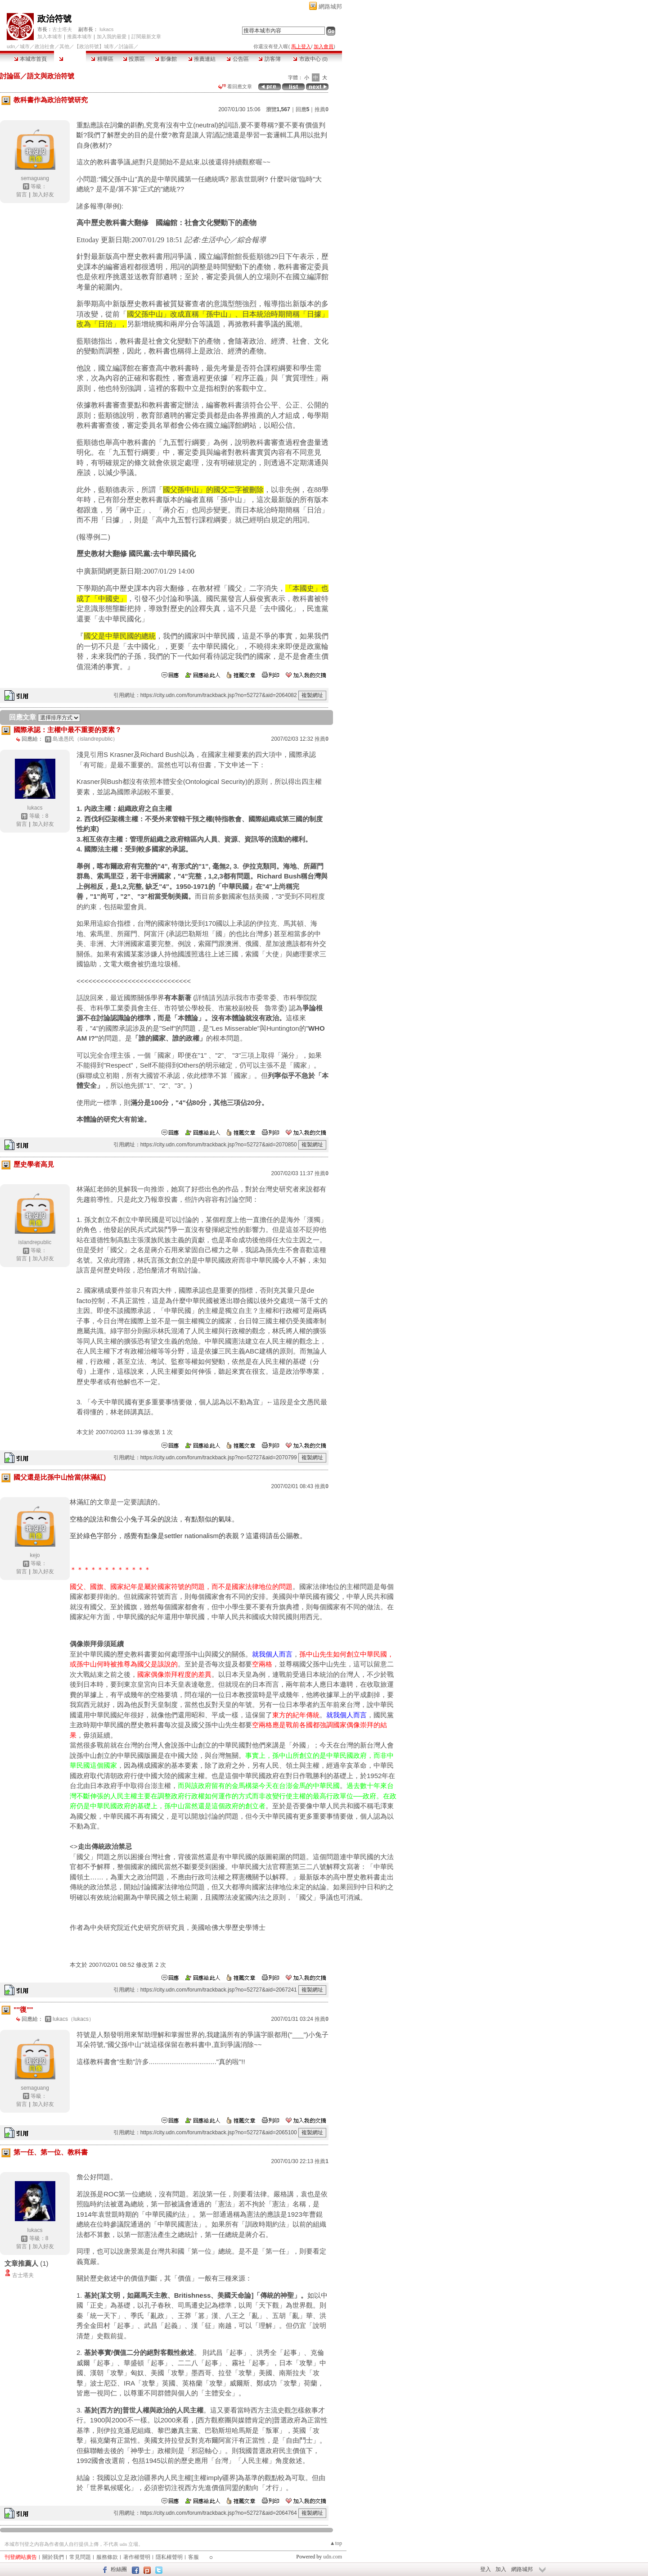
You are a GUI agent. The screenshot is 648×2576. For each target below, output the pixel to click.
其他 (64, 46)
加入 (500, 2569)
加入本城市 (49, 36)
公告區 (237, 59)
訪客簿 (269, 59)
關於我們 (53, 2557)
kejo (35, 1555)
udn (11, 46)
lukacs (106, 29)
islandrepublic (34, 1242)
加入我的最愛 (111, 36)
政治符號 (54, 18)
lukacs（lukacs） (73, 2019)
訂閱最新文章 (146, 36)
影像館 (166, 59)
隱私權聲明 (169, 2557)
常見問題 (80, 2557)
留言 (21, 194)
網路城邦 (330, 6)
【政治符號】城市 (94, 46)
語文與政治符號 (50, 76)
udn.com (332, 2556)
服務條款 (107, 2557)
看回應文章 (235, 86)
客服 (193, 2557)
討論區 (70, 59)
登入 (485, 2569)
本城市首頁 (30, 59)
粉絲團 (119, 2569)
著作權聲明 (136, 2557)
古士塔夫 (62, 29)
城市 (25, 46)
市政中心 (310, 59)
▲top (336, 2543)
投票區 (134, 59)
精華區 (102, 59)
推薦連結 (202, 59)
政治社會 (44, 46)
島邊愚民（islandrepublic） (85, 739)
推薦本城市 (79, 36)
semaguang (35, 178)
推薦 (321, 109)
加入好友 (43, 194)
